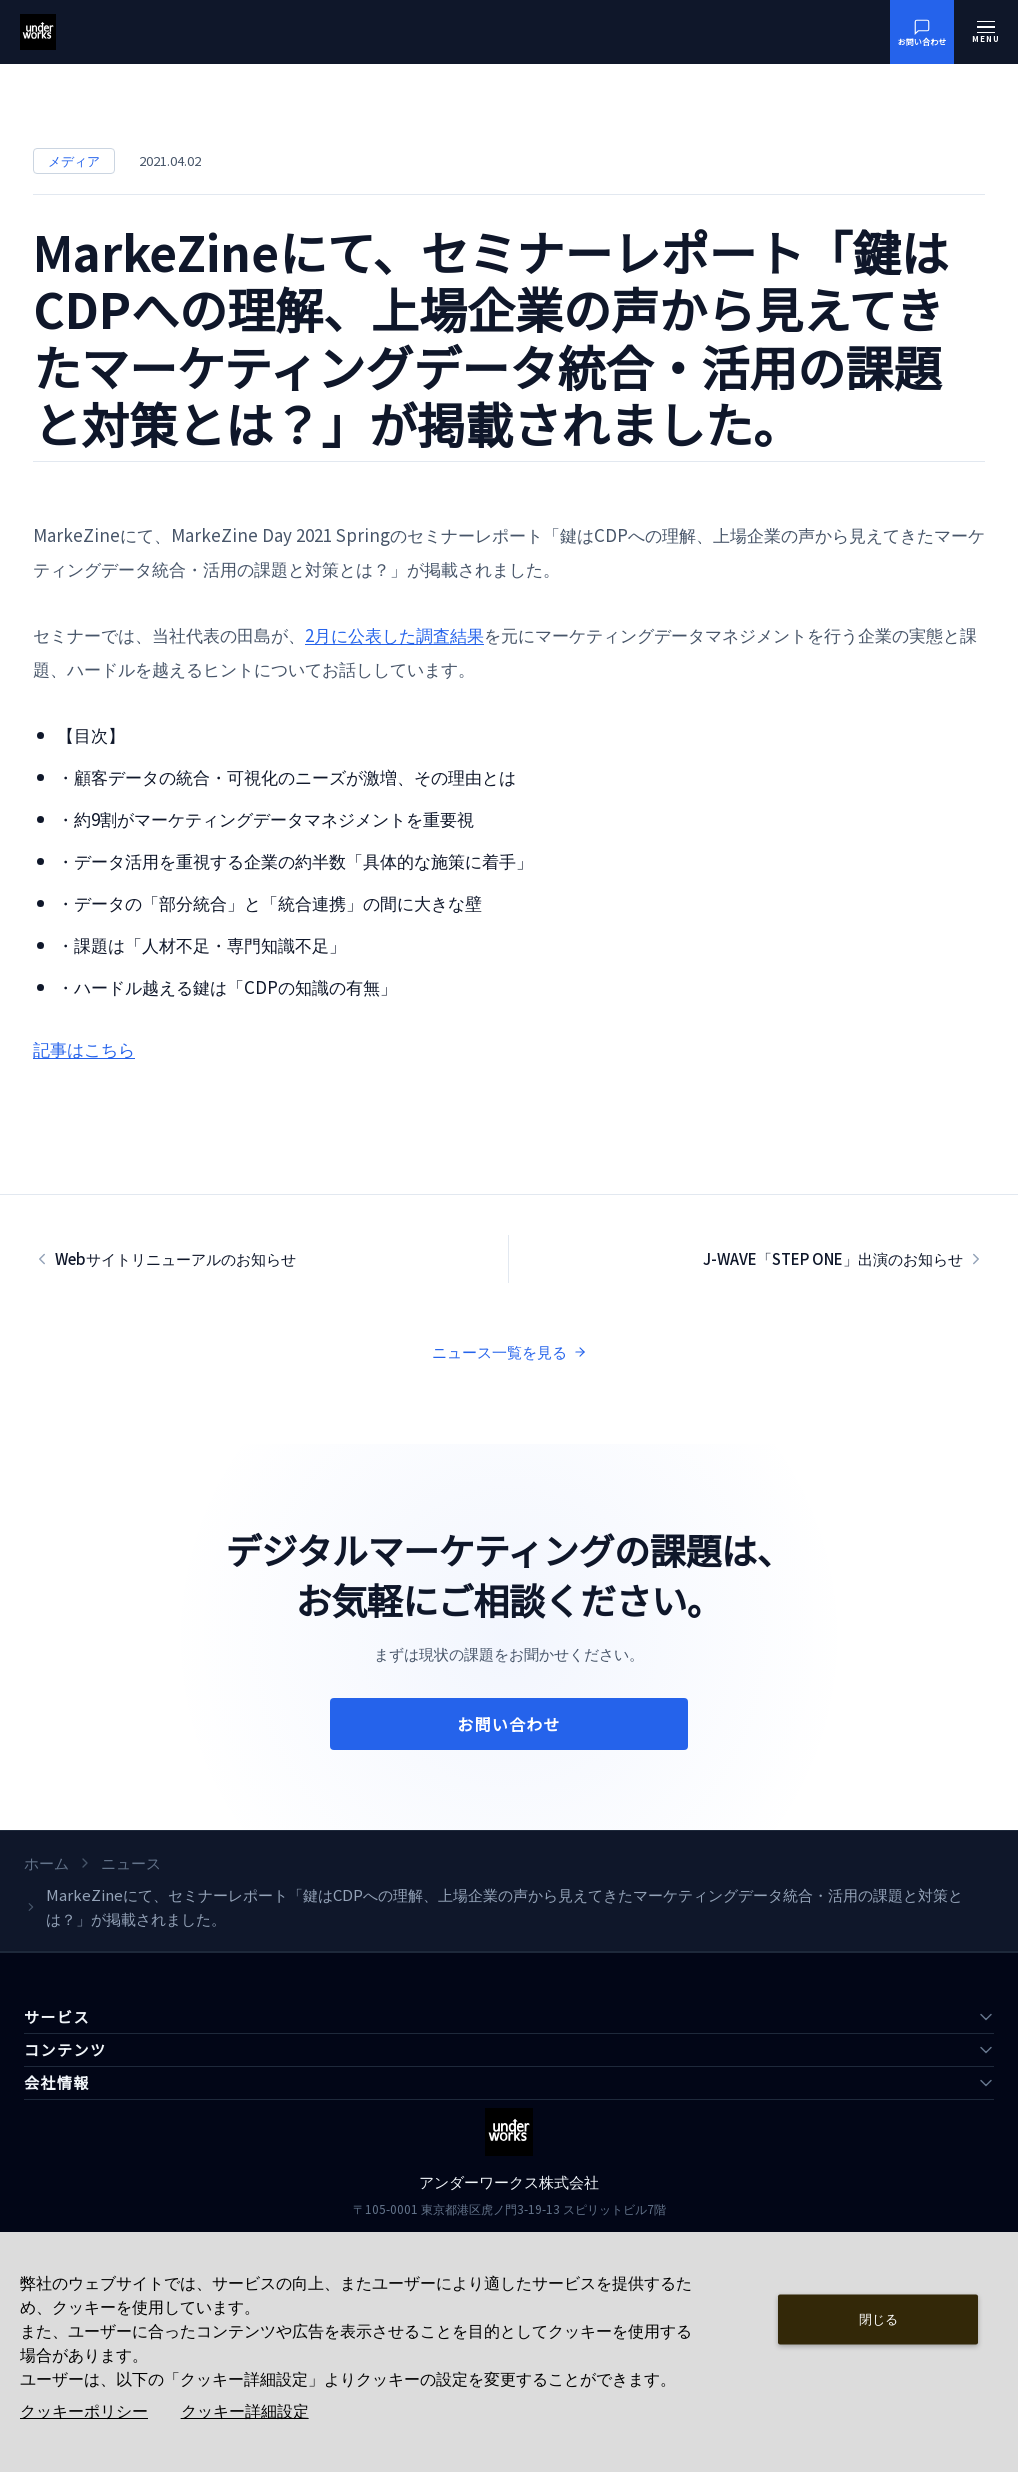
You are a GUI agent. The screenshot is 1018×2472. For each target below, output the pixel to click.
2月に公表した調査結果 (394, 634)
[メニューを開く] (986, 32)
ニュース (131, 1862)
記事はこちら (84, 1048)
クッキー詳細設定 (245, 2411)
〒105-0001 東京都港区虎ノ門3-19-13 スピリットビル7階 (509, 2208)
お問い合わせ (509, 1724)
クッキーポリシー (84, 2411)
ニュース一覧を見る (509, 1351)
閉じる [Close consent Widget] (878, 2318)
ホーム (46, 1862)
